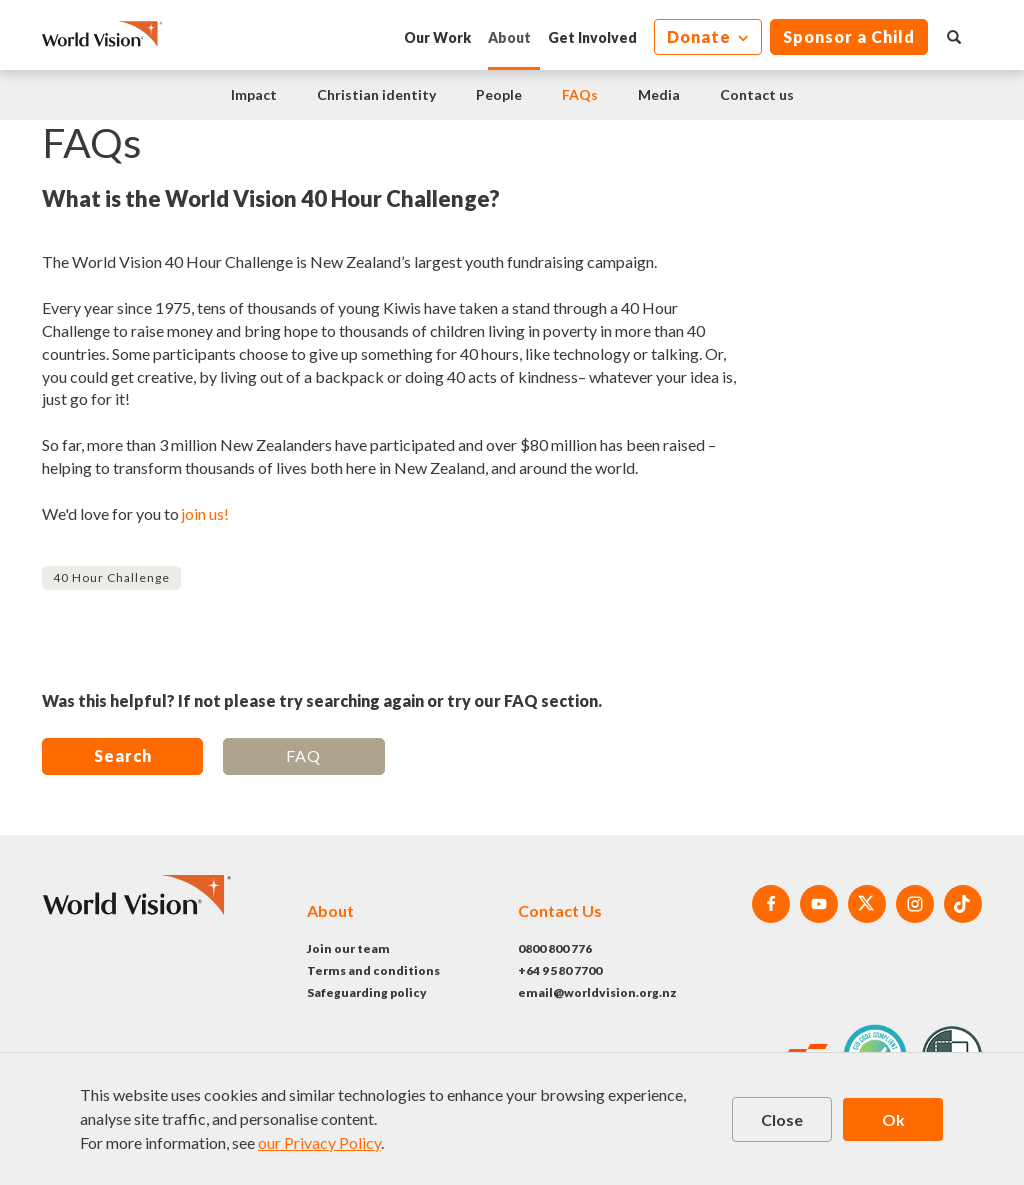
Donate (701, 36)
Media (659, 94)
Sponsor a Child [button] (849, 36)
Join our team (348, 948)
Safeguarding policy (367, 992)
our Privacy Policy (319, 1142)
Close (782, 1119)
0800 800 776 (555, 948)
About (509, 37)
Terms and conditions (373, 970)
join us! (205, 513)
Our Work (437, 37)
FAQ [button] (303, 755)
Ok (893, 1119)
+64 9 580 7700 (560, 970)
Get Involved (592, 37)
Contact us (757, 94)
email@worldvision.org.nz (597, 992)
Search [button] (123, 755)
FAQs (580, 94)
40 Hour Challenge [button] (111, 577)
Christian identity (376, 94)
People (499, 94)
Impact (254, 94)
